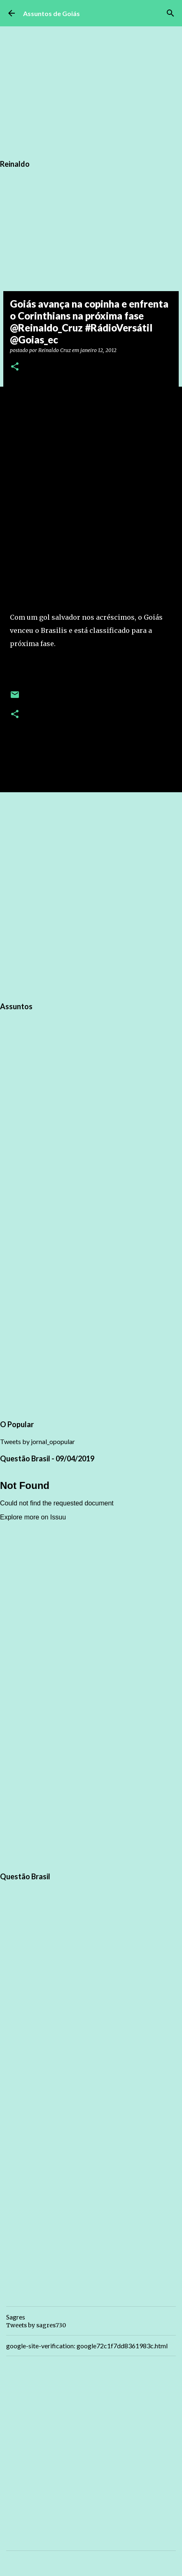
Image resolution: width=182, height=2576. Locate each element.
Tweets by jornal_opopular (37, 1441)
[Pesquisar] (170, 13)
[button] (15, 367)
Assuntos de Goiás (51, 13)
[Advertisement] (91, 896)
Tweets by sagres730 (36, 2325)
